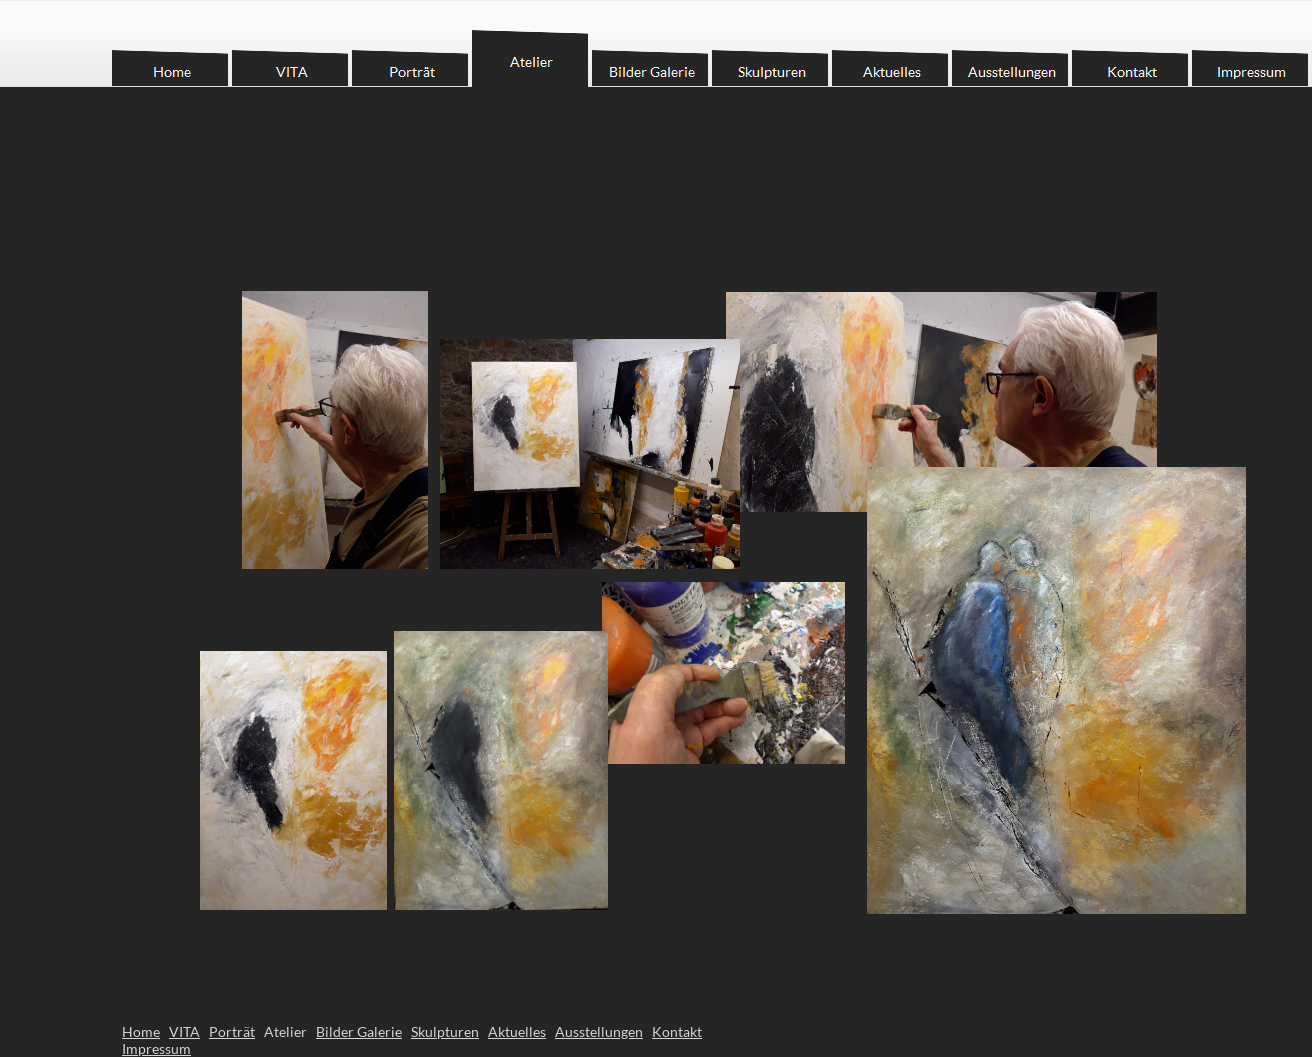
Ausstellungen (599, 1031)
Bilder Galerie (359, 1031)
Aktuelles (517, 1031)
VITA (184, 1031)
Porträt (232, 1031)
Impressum (156, 1048)
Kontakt (677, 1031)
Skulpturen (445, 1031)
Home (141, 1031)
